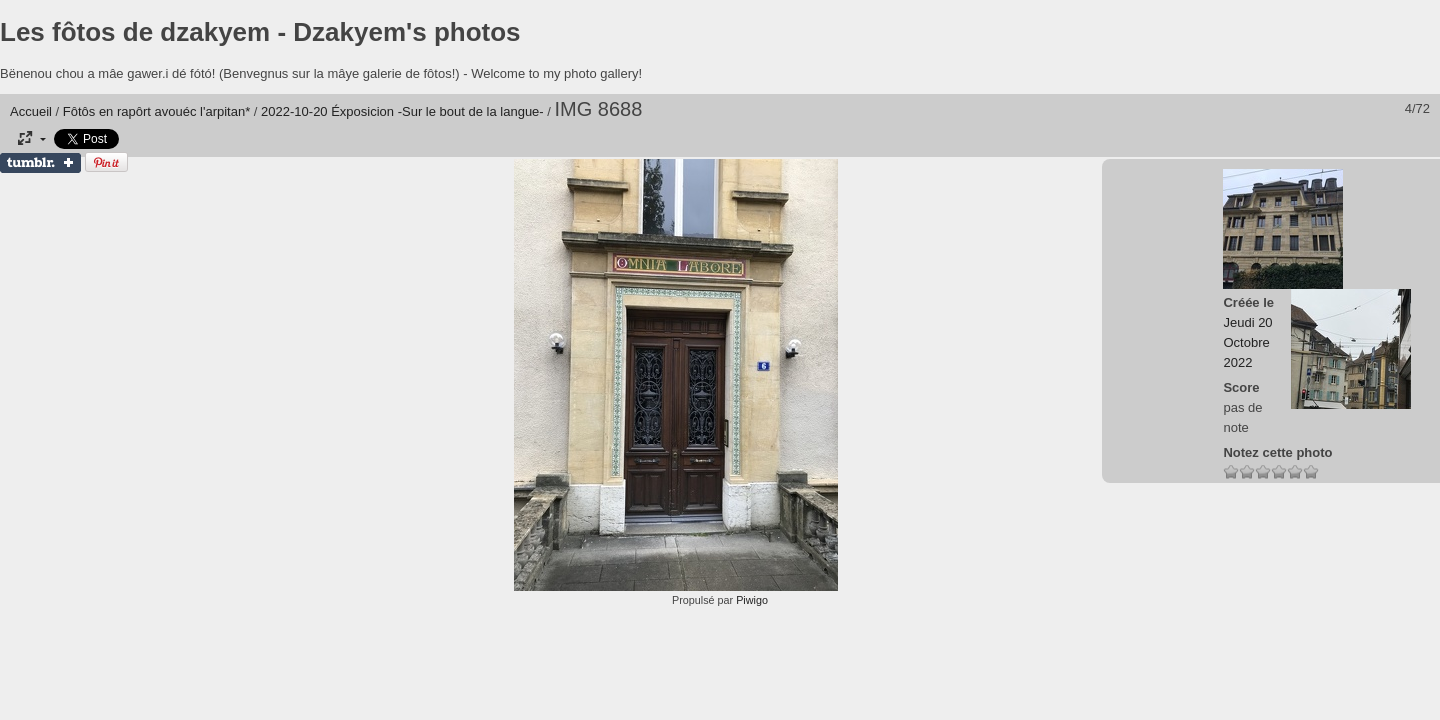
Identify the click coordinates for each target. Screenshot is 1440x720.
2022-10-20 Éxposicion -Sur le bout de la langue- (402, 111)
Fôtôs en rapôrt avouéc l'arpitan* (156, 111)
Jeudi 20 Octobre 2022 (1247, 342)
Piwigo (752, 600)
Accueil (31, 111)
